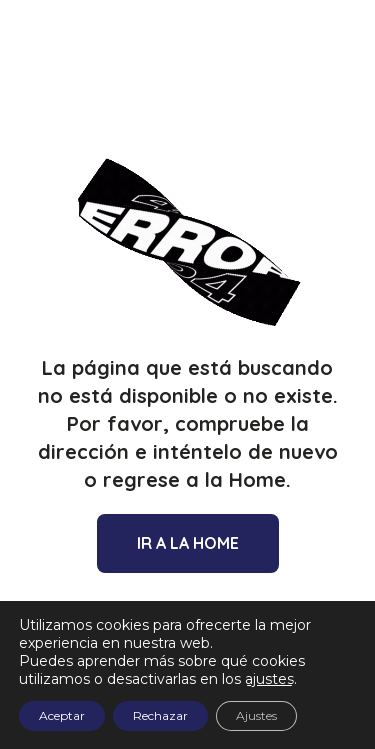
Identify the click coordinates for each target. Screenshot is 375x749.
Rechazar (160, 715)
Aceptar (62, 715)
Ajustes (256, 715)
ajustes (269, 679)
